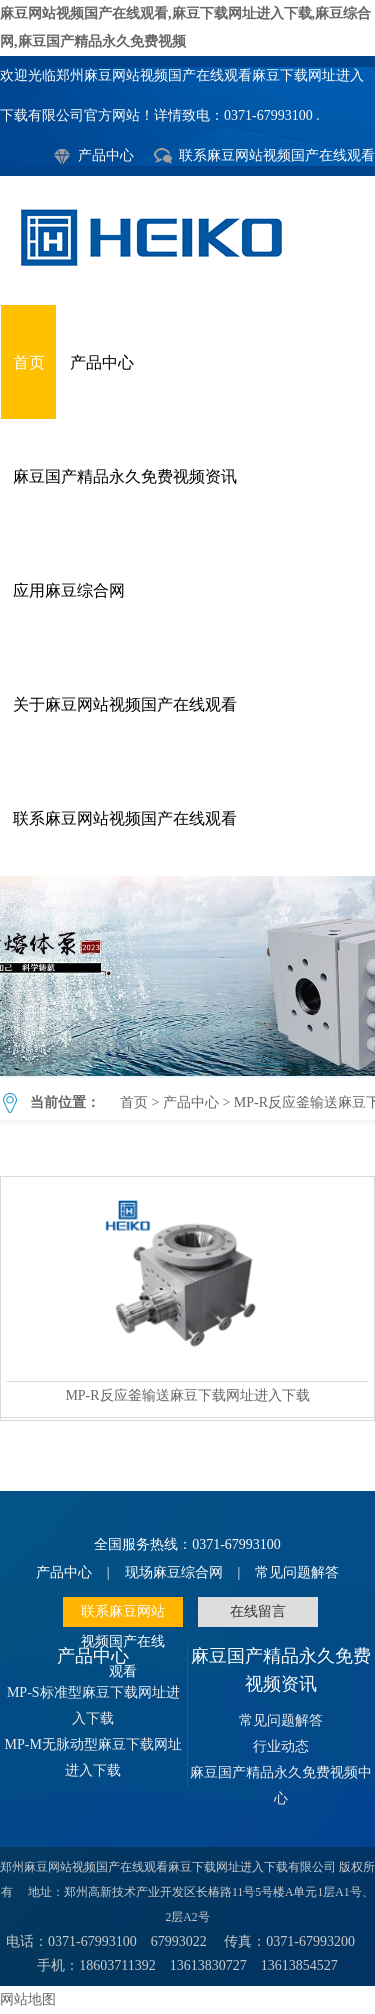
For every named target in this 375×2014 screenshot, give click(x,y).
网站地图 (28, 1999)
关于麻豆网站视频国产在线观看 (125, 704)
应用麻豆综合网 (69, 590)
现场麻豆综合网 (174, 1572)
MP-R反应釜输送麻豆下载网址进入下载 (187, 976)
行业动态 (281, 1746)
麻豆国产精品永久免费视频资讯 (125, 476)
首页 (29, 362)
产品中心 (106, 155)
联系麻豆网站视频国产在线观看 (277, 155)
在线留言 (258, 1611)
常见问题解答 (297, 1572)
